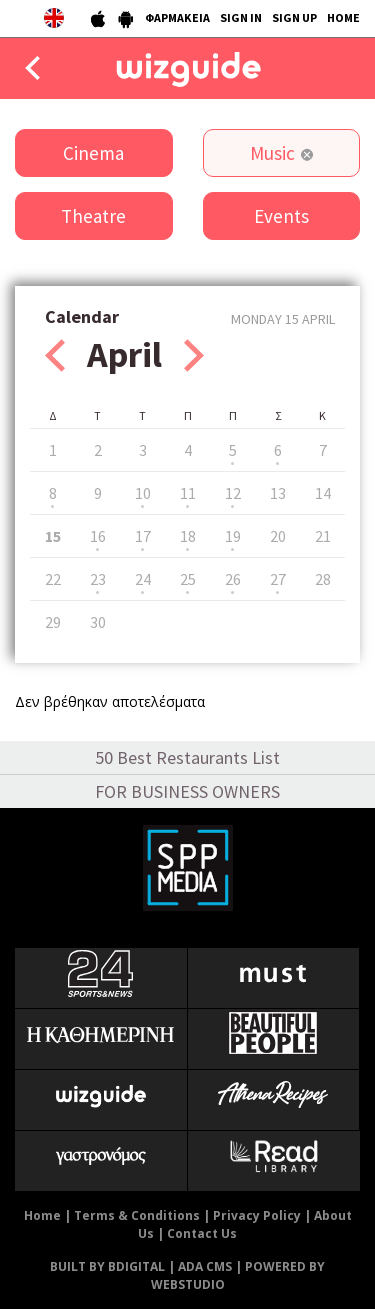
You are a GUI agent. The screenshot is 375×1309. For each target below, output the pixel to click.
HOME (343, 17)
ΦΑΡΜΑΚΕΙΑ (177, 17)
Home (42, 1215)
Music (272, 153)
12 (233, 493)
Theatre (93, 216)
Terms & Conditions (137, 1215)
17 (143, 536)
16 (98, 536)
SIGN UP (294, 17)
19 (233, 536)
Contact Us (202, 1233)
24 (143, 579)
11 (188, 493)
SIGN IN (241, 17)
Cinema (93, 153)
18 (188, 536)
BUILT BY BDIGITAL (107, 1266)
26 (233, 579)
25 (188, 579)
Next (194, 355)
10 (143, 493)
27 (278, 579)
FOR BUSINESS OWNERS (187, 791)
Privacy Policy (257, 1215)
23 (98, 579)
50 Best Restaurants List (187, 757)
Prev (55, 355)
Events (281, 216)
